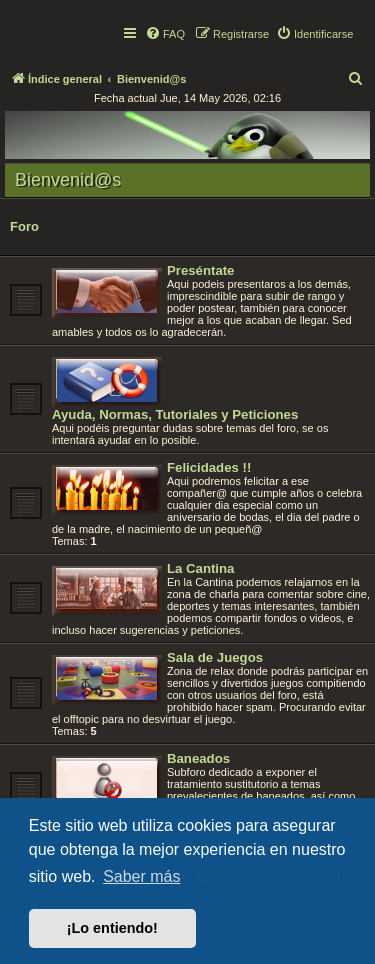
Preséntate (200, 270)
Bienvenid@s (68, 180)
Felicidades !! (209, 467)
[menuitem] (165, 34)
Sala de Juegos (215, 657)
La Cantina (200, 568)
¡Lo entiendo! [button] (112, 928)
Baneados (198, 758)
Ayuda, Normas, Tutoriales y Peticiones (175, 414)
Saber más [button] (141, 876)
